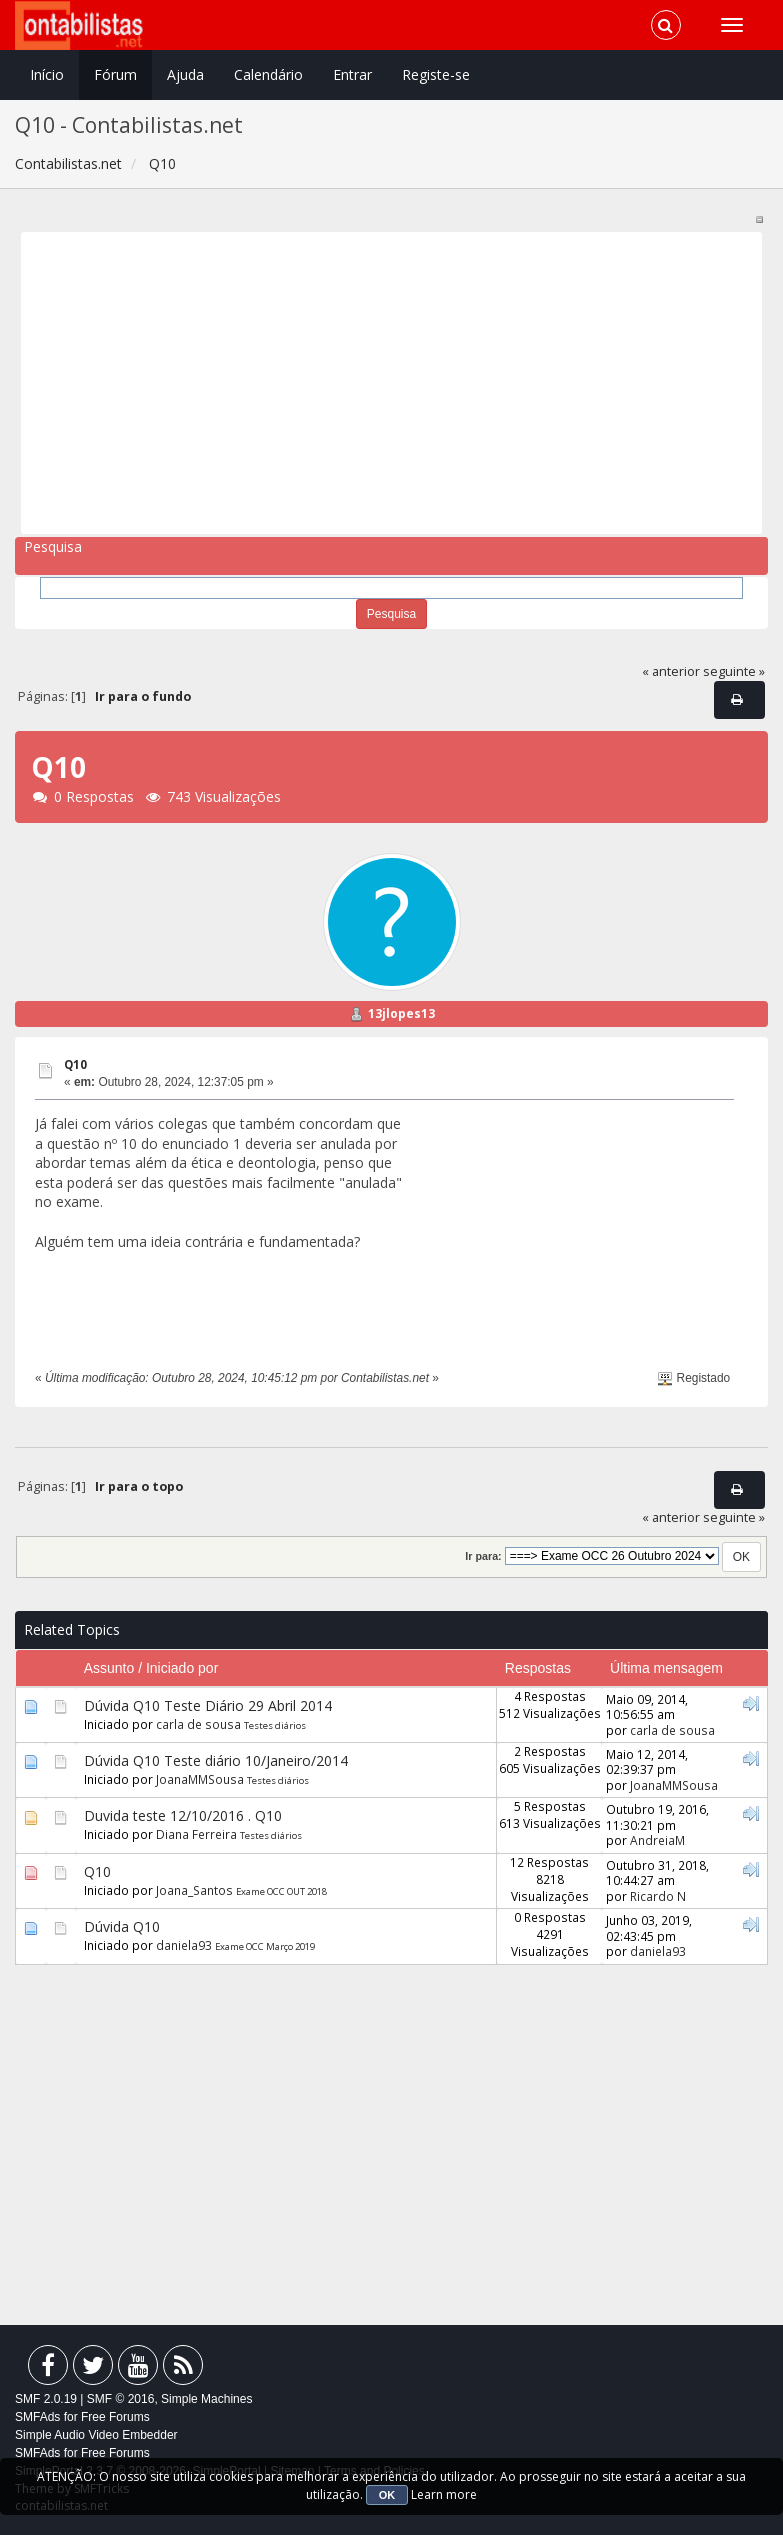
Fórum (115, 74)
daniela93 (184, 1945)
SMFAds (37, 2417)
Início (47, 74)
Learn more (444, 2494)
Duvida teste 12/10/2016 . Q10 (183, 1815)
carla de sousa (198, 1724)
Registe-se (436, 74)
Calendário (268, 74)
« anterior (671, 671)
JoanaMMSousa (200, 1779)
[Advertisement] (384, 383)
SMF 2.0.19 (46, 2399)
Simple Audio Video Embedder (96, 2435)
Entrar (352, 74)
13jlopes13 (401, 1013)
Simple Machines (206, 2399)
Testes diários (275, 1725)
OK (387, 2495)
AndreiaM (657, 1840)
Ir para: (483, 1556)
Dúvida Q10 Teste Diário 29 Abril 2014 (208, 1705)
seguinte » (734, 671)
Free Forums (115, 2417)
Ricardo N (658, 1896)
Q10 (75, 1064)
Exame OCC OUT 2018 (281, 1891)
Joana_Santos (194, 1890)
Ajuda (185, 74)
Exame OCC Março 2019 (265, 1946)
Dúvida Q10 (122, 1926)
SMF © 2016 (121, 2399)
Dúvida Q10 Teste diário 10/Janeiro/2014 (216, 1760)
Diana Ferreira (196, 1834)
